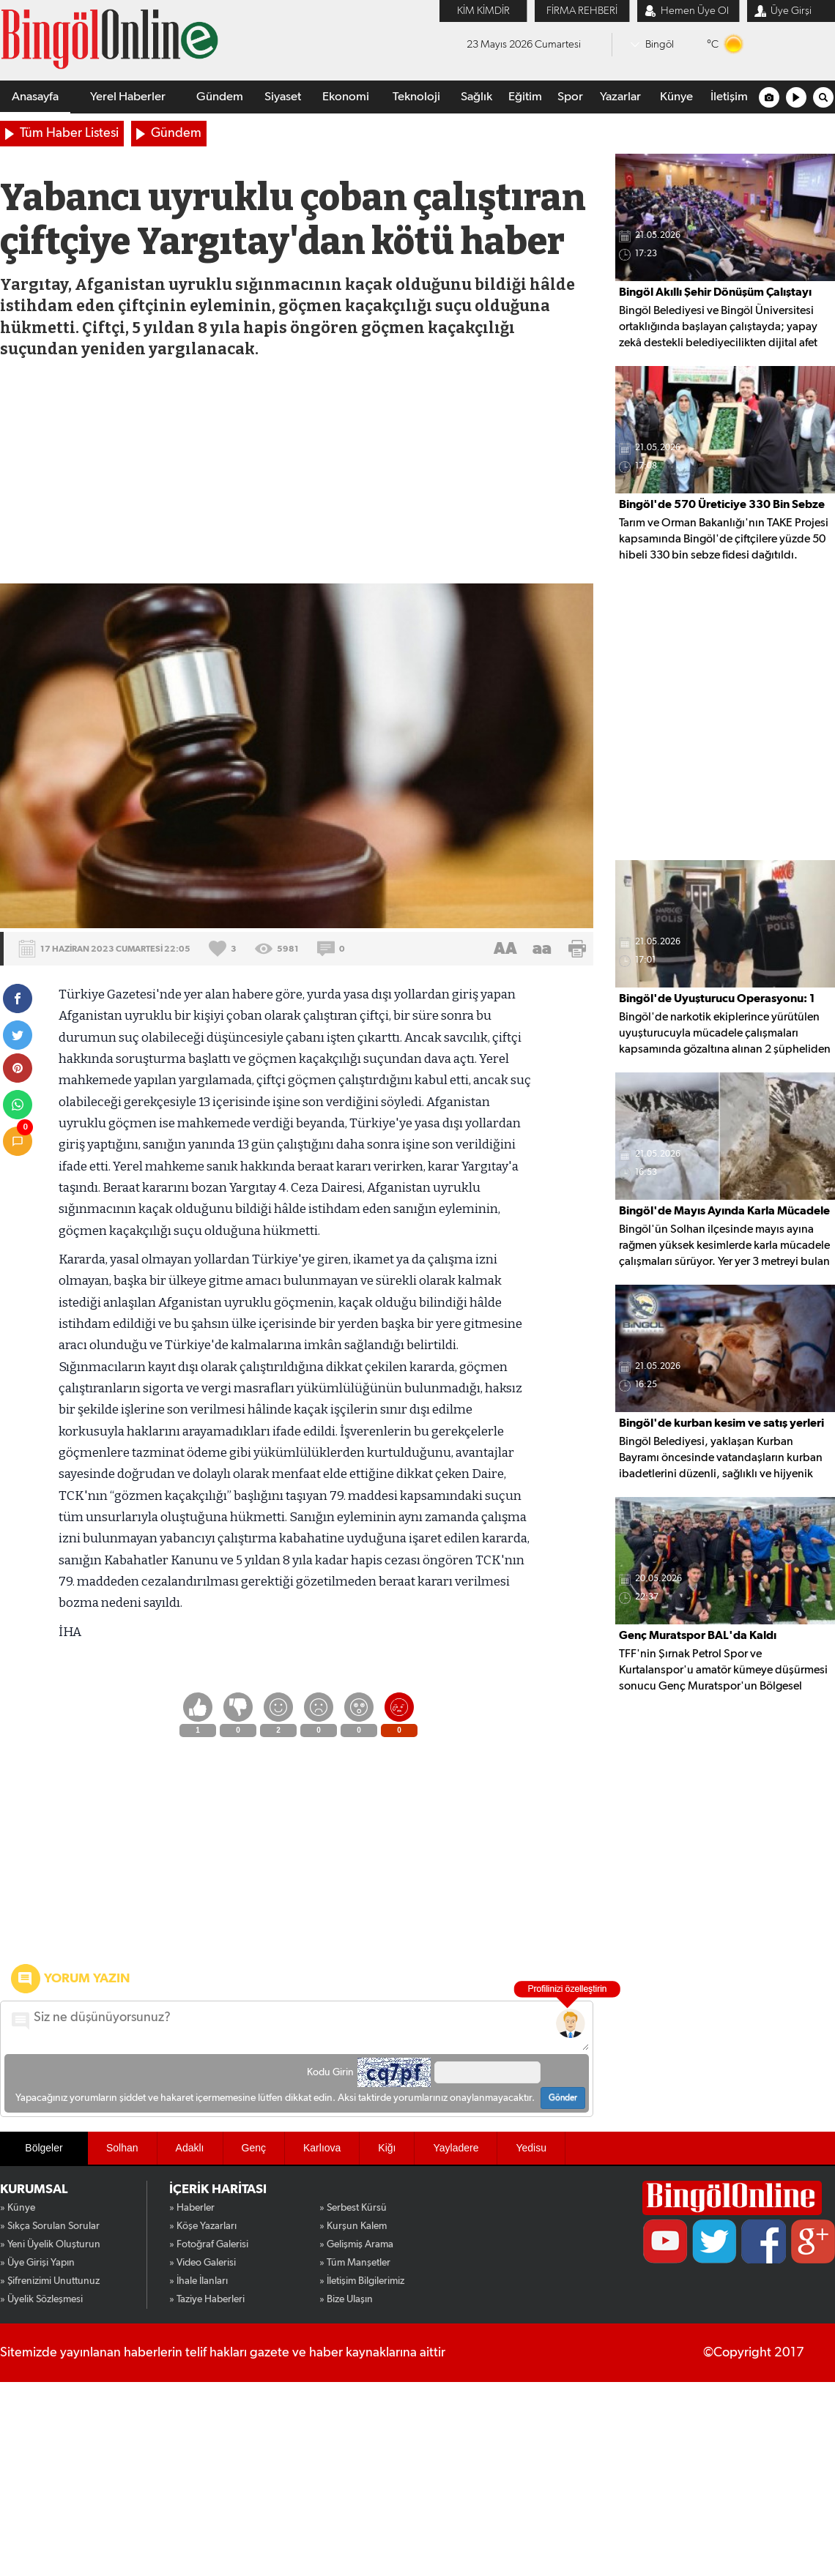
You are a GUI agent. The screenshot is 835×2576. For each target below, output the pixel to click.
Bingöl (659, 44)
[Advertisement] (296, 473)
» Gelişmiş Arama (356, 2244)
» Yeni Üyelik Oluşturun (50, 2244)
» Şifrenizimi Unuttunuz (50, 2281)
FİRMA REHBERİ (581, 10)
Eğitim (525, 97)
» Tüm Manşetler (354, 2263)
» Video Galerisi (202, 2263)
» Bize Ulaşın (346, 2299)
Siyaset (282, 97)
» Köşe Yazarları (203, 2226)
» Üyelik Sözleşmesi (41, 2299)
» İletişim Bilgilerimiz (361, 2281)
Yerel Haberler (128, 97)
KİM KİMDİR (483, 10)
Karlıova (322, 2148)
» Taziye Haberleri (207, 2299)
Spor (570, 97)
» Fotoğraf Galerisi (208, 2244)
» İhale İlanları (198, 2281)
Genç (254, 2148)
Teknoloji (416, 97)
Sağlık (476, 97)
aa (542, 949)
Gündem (219, 97)
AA (505, 949)
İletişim (729, 97)
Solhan (122, 2148)
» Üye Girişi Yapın (37, 2263)
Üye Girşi (791, 10)
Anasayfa (35, 97)
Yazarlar (620, 97)
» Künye (17, 2208)
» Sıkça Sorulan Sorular (50, 2226)
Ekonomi (345, 97)
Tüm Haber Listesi (69, 133)
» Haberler (192, 2208)
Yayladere (455, 2148)
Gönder (563, 2098)
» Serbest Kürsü (353, 2208)
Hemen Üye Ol (695, 10)
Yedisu (531, 2148)
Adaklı (190, 2148)
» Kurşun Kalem (353, 2226)
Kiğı (387, 2148)
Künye (676, 97)
